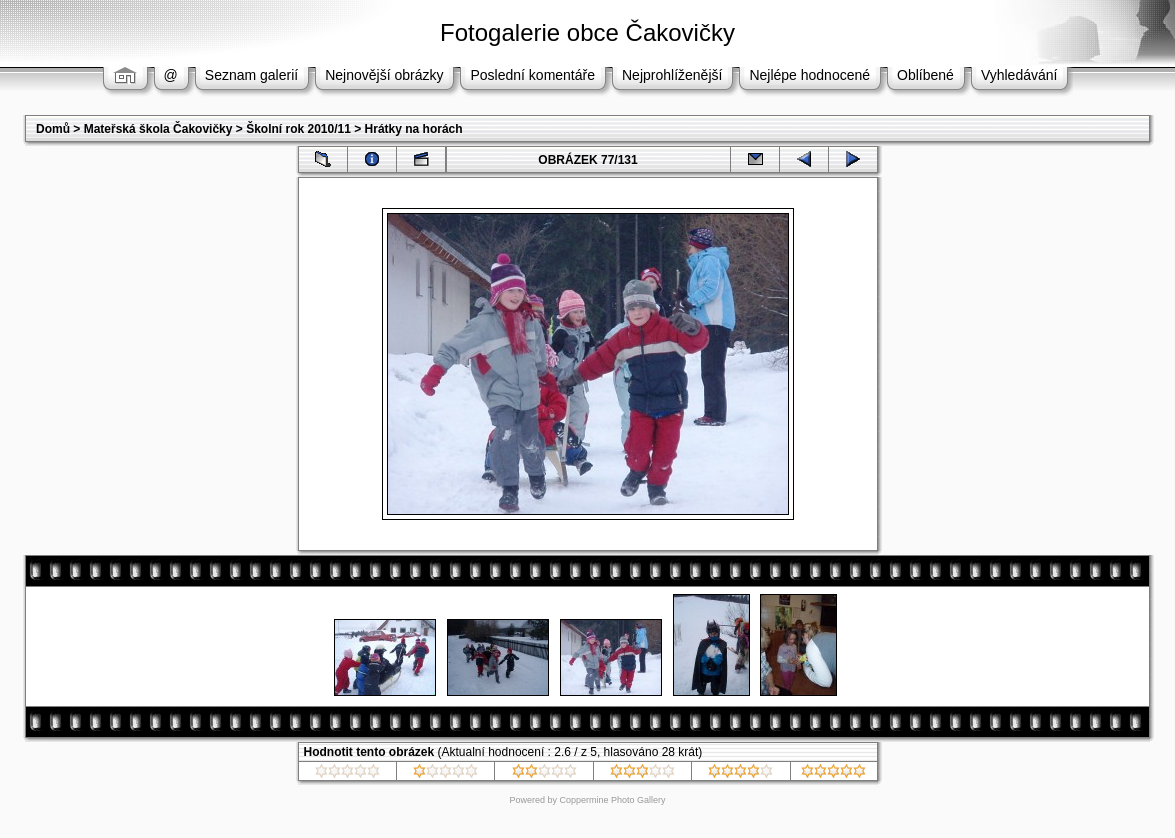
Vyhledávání (1019, 75)
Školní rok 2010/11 (298, 129)
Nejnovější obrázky (384, 75)
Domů (53, 129)
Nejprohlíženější (672, 75)
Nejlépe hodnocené (809, 75)
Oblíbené (925, 75)
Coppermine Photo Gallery (612, 800)
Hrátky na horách (414, 129)
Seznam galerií (251, 75)
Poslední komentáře (532, 75)
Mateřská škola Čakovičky (158, 129)
